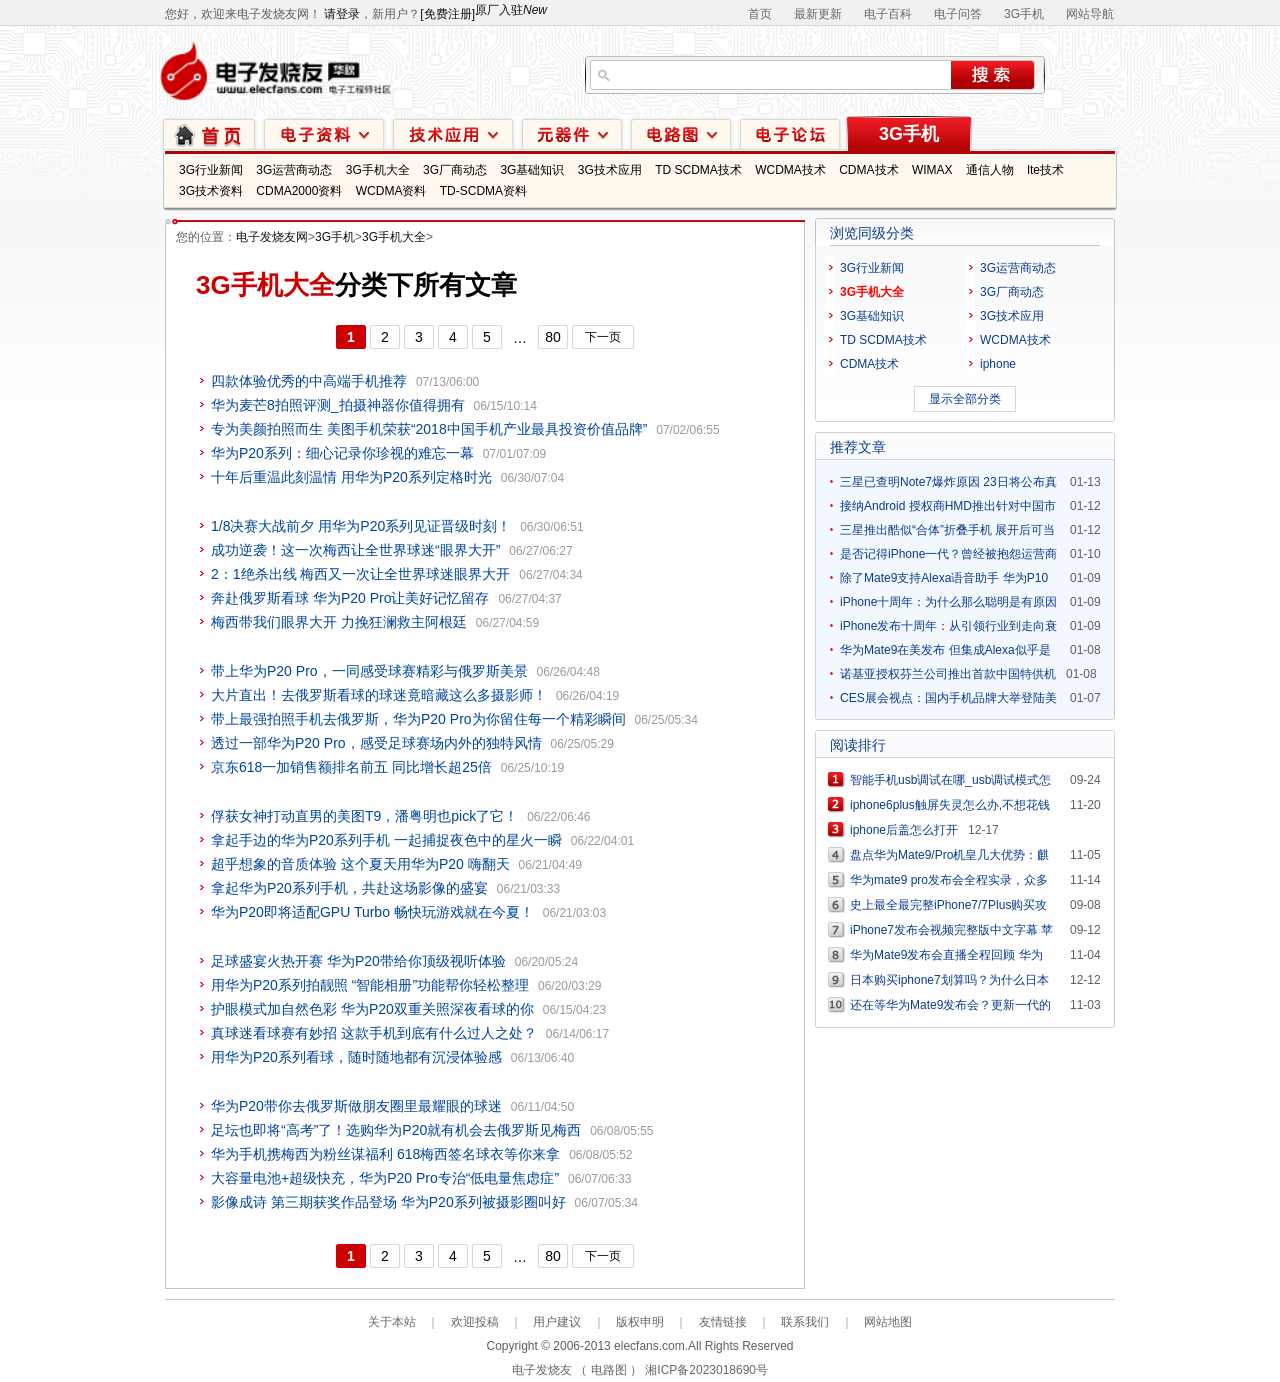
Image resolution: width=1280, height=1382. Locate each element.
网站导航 (1090, 14)
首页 (760, 14)
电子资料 (324, 133)
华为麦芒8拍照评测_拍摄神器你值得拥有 (338, 405)
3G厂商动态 (455, 170)
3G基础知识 (532, 170)
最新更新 (818, 14)
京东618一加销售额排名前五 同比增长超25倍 (351, 767)
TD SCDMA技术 (698, 170)
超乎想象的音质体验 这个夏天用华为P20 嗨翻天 (360, 864)
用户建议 (557, 1322)
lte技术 (1045, 170)
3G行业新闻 (211, 170)
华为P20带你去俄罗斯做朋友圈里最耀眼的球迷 (356, 1106)
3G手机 (1024, 14)
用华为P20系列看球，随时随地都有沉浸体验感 (356, 1057)
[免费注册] (447, 14)
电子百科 (888, 14)
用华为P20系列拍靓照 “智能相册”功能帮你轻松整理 (370, 985)
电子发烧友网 (272, 237)
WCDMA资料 (391, 191)
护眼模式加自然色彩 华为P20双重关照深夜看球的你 (372, 1009)
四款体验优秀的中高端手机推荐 (309, 381)
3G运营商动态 (294, 170)
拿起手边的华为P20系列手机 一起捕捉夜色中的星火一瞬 (386, 840)
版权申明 (640, 1322)
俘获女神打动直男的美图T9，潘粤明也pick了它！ (364, 816)
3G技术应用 (610, 170)
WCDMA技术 (790, 170)
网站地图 (888, 1322)
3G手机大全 (378, 170)
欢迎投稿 (475, 1322)
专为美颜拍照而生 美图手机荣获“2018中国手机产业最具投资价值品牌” (429, 429)
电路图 (681, 133)
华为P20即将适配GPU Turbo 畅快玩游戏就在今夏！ (372, 912)
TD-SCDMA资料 (483, 191)
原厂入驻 (511, 10)
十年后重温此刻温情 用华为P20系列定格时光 (351, 477)
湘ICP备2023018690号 (706, 1370)
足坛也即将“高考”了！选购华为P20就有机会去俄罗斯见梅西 (396, 1130)
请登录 (342, 14)
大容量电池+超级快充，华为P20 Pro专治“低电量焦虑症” (385, 1178)
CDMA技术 (868, 170)
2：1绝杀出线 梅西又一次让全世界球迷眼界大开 (360, 574)
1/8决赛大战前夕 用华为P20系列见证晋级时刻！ (361, 526)
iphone (998, 364)
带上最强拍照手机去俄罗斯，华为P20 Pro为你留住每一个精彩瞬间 (418, 719)
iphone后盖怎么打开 (904, 830)
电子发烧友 (542, 1370)
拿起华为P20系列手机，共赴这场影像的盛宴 (349, 888)
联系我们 (805, 1322)
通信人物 (990, 170)
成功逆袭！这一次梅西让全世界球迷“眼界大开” (355, 550)
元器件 (572, 133)
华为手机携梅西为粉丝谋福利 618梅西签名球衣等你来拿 (385, 1154)
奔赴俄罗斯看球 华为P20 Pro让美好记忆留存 (350, 598)
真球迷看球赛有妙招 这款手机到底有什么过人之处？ (374, 1033)
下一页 (603, 337)
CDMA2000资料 (299, 191)
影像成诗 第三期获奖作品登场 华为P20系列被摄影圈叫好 (388, 1202)
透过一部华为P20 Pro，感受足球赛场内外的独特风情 (376, 743)
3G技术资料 (211, 191)
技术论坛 (790, 133)
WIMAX (932, 170)
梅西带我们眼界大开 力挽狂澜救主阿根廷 (339, 622)
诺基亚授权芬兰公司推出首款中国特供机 (948, 674)
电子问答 (958, 14)
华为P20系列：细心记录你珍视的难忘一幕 (342, 453)
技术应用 (453, 133)
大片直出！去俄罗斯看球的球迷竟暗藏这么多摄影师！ (379, 695)
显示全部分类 (965, 399)
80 (553, 337)
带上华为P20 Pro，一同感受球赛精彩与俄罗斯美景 (369, 671)
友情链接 (723, 1322)
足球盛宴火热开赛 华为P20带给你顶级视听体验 (358, 961)
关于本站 (392, 1322)
